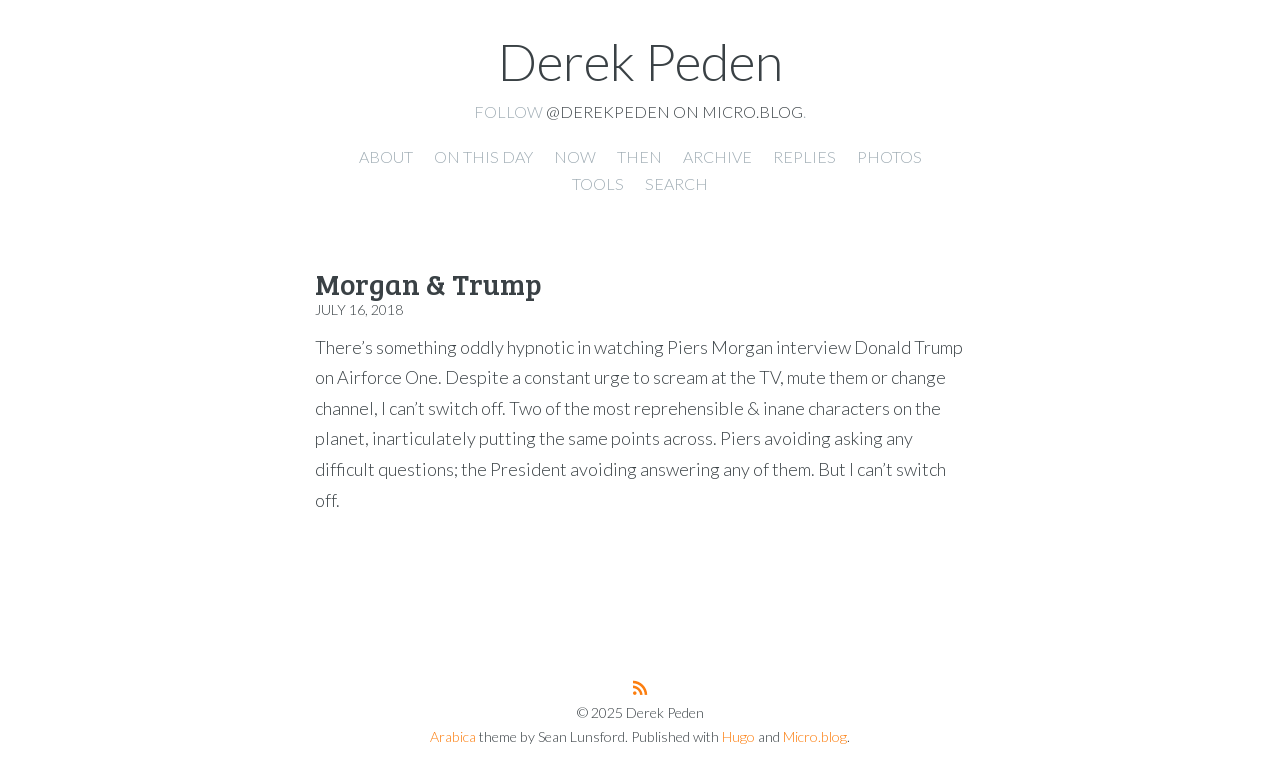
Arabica (453, 736)
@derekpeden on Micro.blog (674, 111)
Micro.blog (815, 736)
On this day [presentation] (483, 156)
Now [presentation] (575, 156)
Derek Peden (640, 61)
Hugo (738, 736)
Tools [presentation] (598, 183)
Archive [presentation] (717, 156)
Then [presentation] (639, 156)
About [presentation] (386, 156)
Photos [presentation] (889, 156)
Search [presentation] (676, 183)
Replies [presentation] (804, 156)
